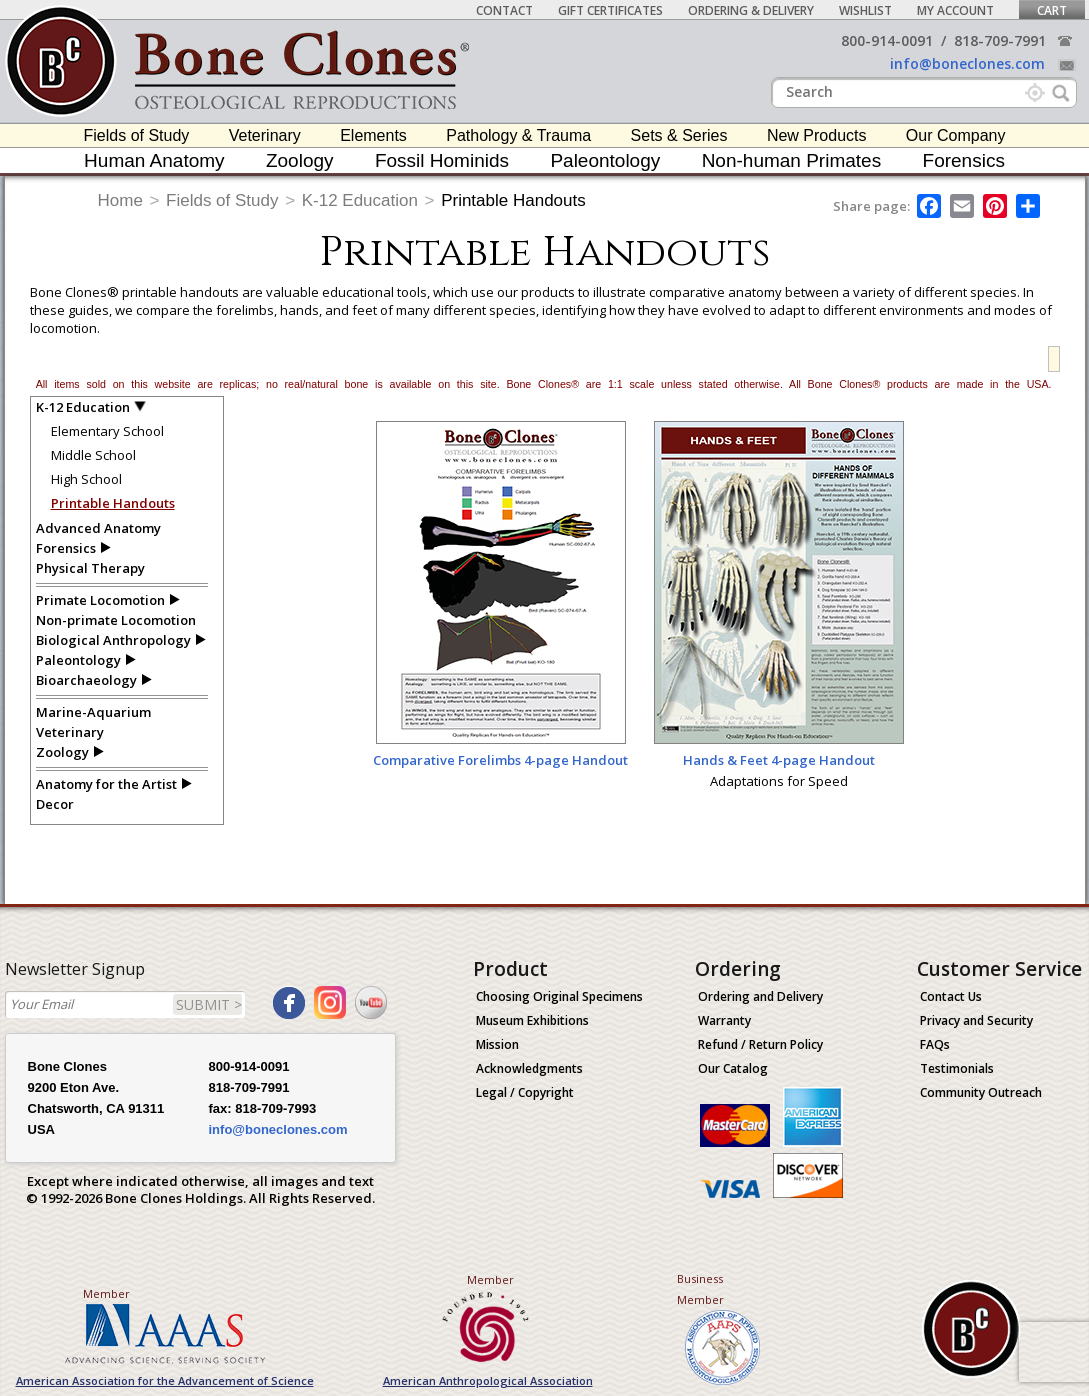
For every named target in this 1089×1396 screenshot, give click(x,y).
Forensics (964, 160)
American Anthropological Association (488, 1380)
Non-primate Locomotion (116, 620)
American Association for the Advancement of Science (165, 1380)
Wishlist (865, 10)
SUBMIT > (209, 1004)
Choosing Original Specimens (559, 996)
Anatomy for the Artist (106, 784)
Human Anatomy (154, 160)
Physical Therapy (90, 568)
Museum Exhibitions (532, 1020)
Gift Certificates (610, 10)
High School (86, 479)
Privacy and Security (976, 1020)
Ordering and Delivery (760, 996)
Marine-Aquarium (93, 712)
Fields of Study (137, 135)
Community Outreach (981, 1092)
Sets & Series (679, 135)
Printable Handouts (513, 200)
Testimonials (957, 1068)
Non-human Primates (792, 160)
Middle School (93, 455)
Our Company (956, 135)
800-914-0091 (887, 40)
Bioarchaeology (86, 680)
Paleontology (605, 160)
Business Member (700, 1289)
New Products (817, 135)
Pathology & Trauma (518, 135)
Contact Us (951, 996)
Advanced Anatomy (98, 528)
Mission (497, 1044)
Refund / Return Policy (760, 1044)
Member (106, 1293)
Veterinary (265, 135)
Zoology (300, 160)
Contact (504, 10)
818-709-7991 (1000, 40)
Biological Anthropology (113, 640)
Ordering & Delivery (751, 10)
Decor (55, 804)
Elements (373, 135)
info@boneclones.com (967, 63)
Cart (1052, 10)
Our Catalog (733, 1068)
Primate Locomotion (100, 600)
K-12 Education (360, 200)
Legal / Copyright (525, 1092)
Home (120, 200)
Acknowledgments (529, 1068)
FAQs (935, 1044)
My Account (955, 10)
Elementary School (107, 431)
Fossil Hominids (442, 160)
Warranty (724, 1020)
